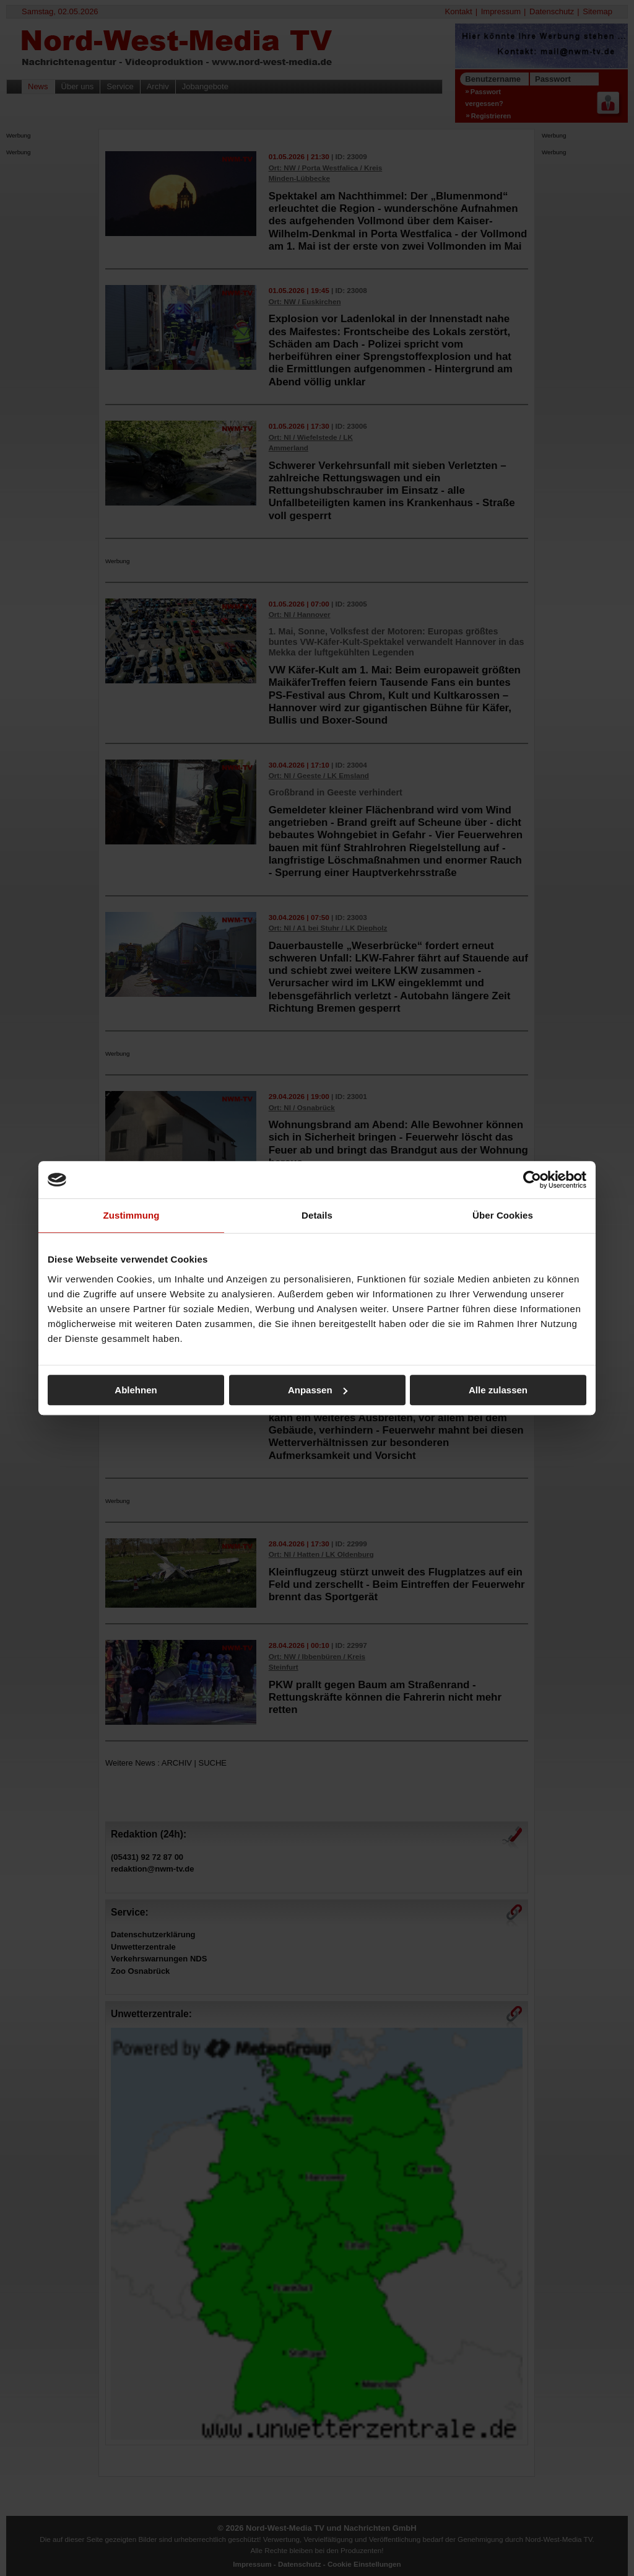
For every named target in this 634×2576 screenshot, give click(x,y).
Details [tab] (317, 1215)
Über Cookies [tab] (502, 1215)
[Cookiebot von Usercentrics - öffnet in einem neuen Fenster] (532, 1179)
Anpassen (317, 1390)
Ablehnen (136, 1390)
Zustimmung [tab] (131, 1215)
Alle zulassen (498, 1390)
